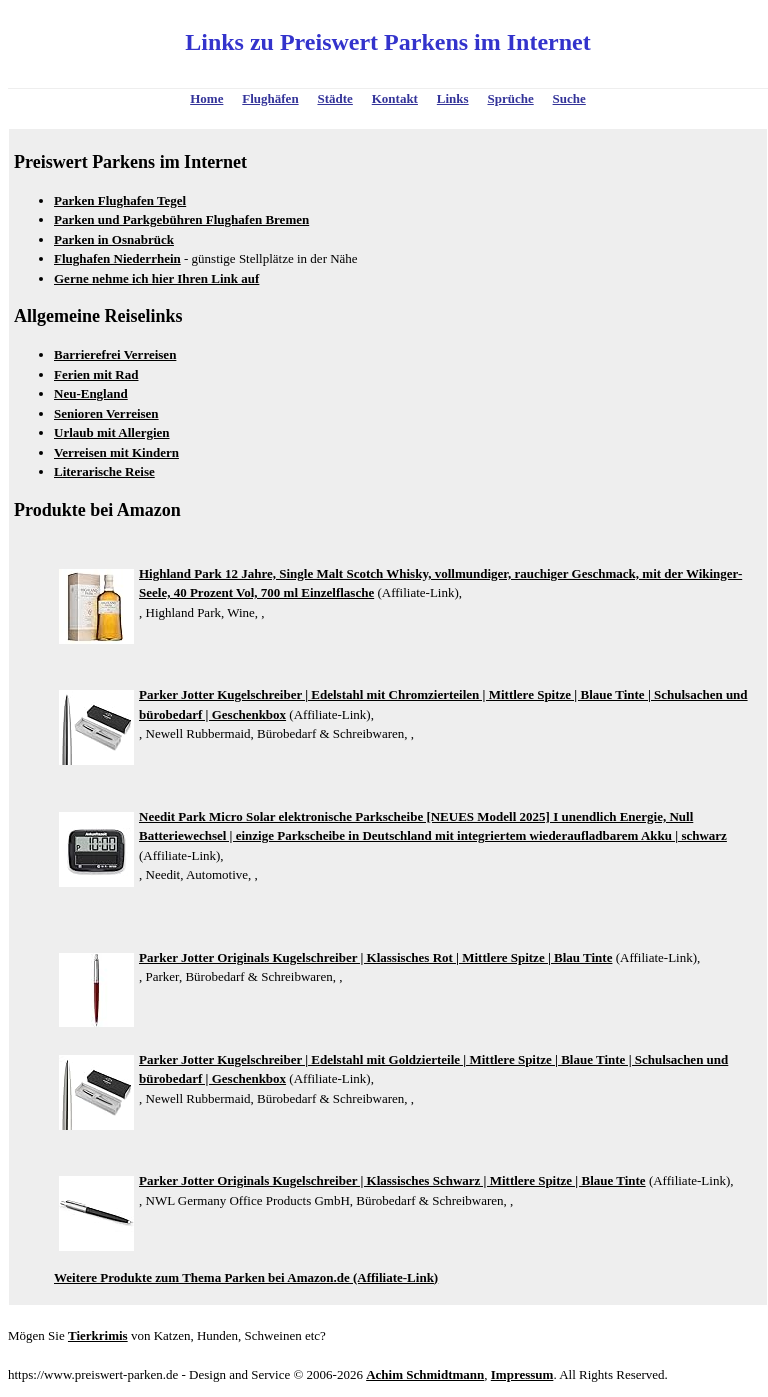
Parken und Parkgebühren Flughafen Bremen (181, 219)
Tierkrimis (98, 1335)
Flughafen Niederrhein (117, 258)
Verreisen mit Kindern (116, 452)
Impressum (522, 1374)
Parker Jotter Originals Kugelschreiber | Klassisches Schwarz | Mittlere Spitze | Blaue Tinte (392, 1180)
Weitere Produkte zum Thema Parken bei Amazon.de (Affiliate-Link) (246, 1277)
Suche (569, 98)
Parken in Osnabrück (114, 239)
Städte (334, 98)
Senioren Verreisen (106, 413)
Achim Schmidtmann (425, 1374)
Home (206, 98)
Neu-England (91, 393)
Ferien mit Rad (96, 374)
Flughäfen (270, 98)
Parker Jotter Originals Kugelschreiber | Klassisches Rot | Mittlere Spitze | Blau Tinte (375, 957)
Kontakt (395, 98)
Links (453, 98)
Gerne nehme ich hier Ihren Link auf (156, 278)
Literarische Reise (104, 471)
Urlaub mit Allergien (112, 432)
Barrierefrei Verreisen (115, 354)
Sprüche (510, 98)
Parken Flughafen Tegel (120, 200)
